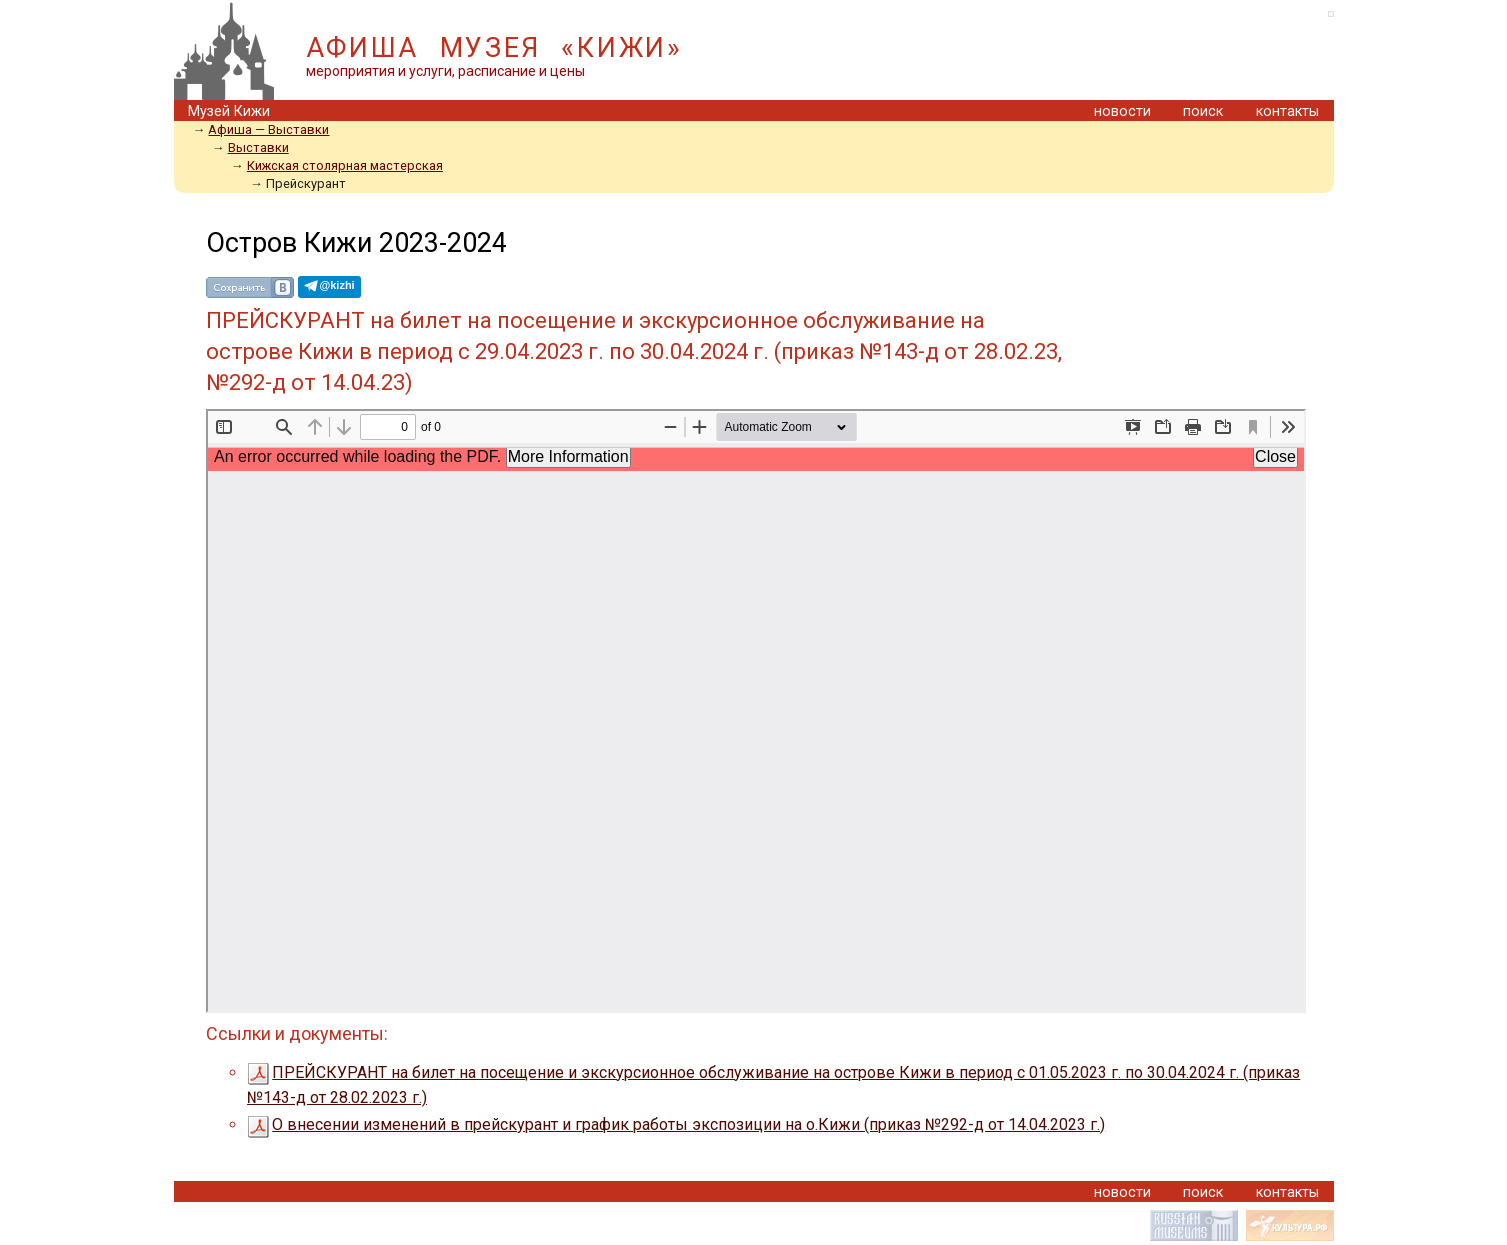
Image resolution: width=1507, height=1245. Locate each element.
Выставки (258, 147)
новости (1122, 111)
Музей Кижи (229, 111)
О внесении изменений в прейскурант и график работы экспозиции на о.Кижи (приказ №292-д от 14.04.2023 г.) (676, 1124)
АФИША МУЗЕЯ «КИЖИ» (494, 48)
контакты (1287, 111)
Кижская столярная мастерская (345, 165)
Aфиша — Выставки (268, 129)
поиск (1203, 111)
